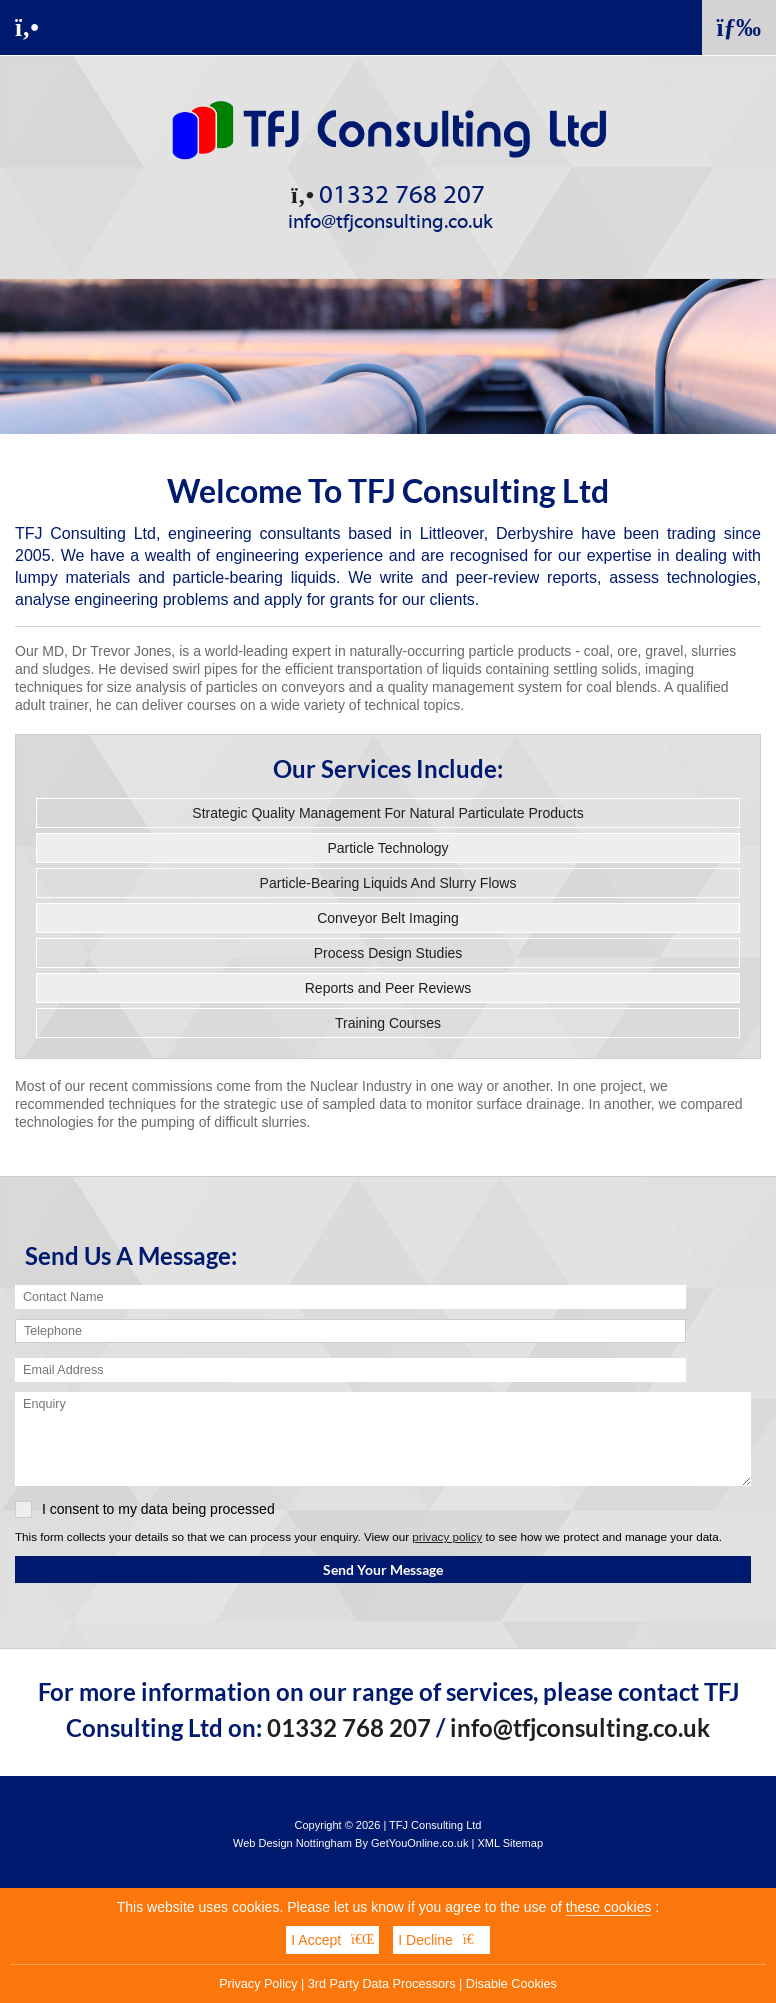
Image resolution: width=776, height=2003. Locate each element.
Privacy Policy (258, 1985)
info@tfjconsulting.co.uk (390, 221)
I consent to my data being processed (145, 1509)
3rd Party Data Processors (382, 1985)
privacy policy (447, 1536)
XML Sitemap (510, 1843)
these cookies (609, 1908)
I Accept (332, 1941)
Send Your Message (383, 1569)
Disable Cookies (511, 1985)
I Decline (441, 1941)
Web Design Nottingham (292, 1843)
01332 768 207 (388, 195)
